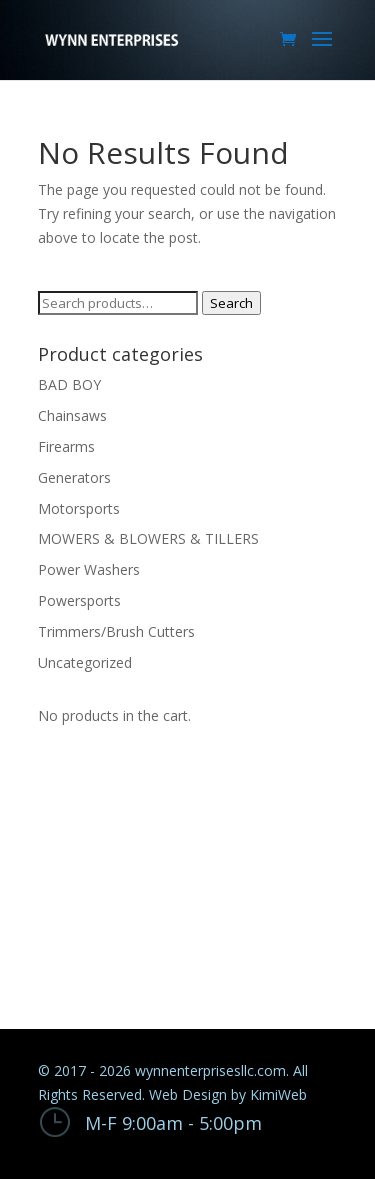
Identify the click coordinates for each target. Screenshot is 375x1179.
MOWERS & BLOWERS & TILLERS (148, 538)
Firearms (66, 446)
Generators (74, 477)
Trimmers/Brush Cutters (116, 631)
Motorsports (79, 508)
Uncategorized (85, 662)
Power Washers (89, 569)
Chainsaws (72, 415)
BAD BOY (69, 384)
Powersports (79, 600)
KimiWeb (278, 1094)
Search (231, 303)
